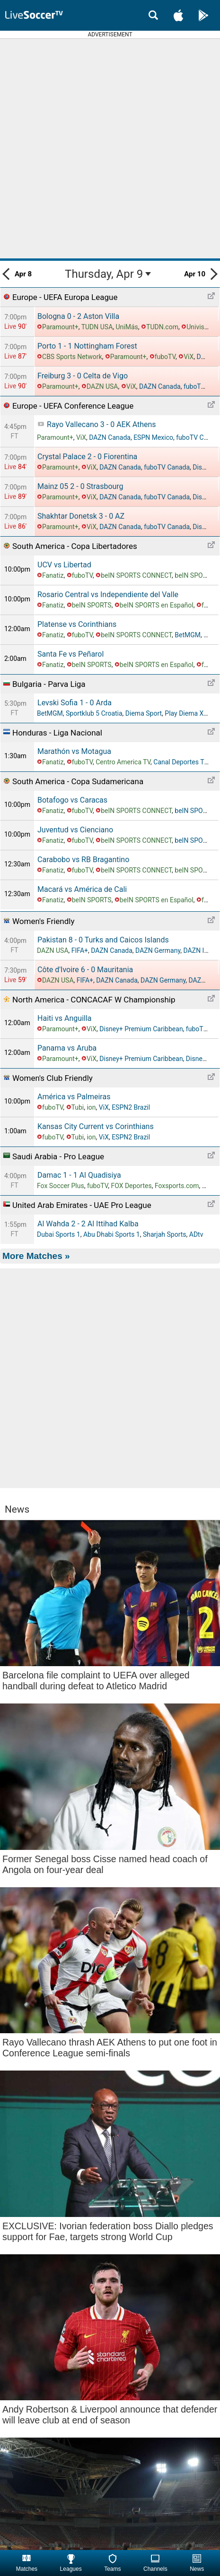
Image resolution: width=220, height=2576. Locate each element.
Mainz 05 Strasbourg (80, 486)
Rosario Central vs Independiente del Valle (107, 594)
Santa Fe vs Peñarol (70, 654)
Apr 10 (200, 274)
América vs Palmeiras (73, 1096)
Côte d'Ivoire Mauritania (85, 969)
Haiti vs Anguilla (64, 1018)
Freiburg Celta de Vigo (82, 375)
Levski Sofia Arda (74, 702)
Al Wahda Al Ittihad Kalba (88, 1223)
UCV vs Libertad (64, 564)
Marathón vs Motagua (74, 751)
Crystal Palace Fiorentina (87, 456)
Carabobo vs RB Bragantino (83, 859)
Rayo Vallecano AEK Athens (101, 424)
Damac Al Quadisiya (79, 1175)
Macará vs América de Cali (82, 889)
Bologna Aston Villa (78, 316)
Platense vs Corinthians (76, 624)
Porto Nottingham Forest (87, 346)
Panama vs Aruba (67, 1048)
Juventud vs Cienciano (75, 829)
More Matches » (36, 1256)
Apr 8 (17, 274)
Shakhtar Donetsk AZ (80, 516)
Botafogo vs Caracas (72, 800)
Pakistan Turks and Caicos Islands (103, 939)
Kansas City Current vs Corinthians (95, 1126)
